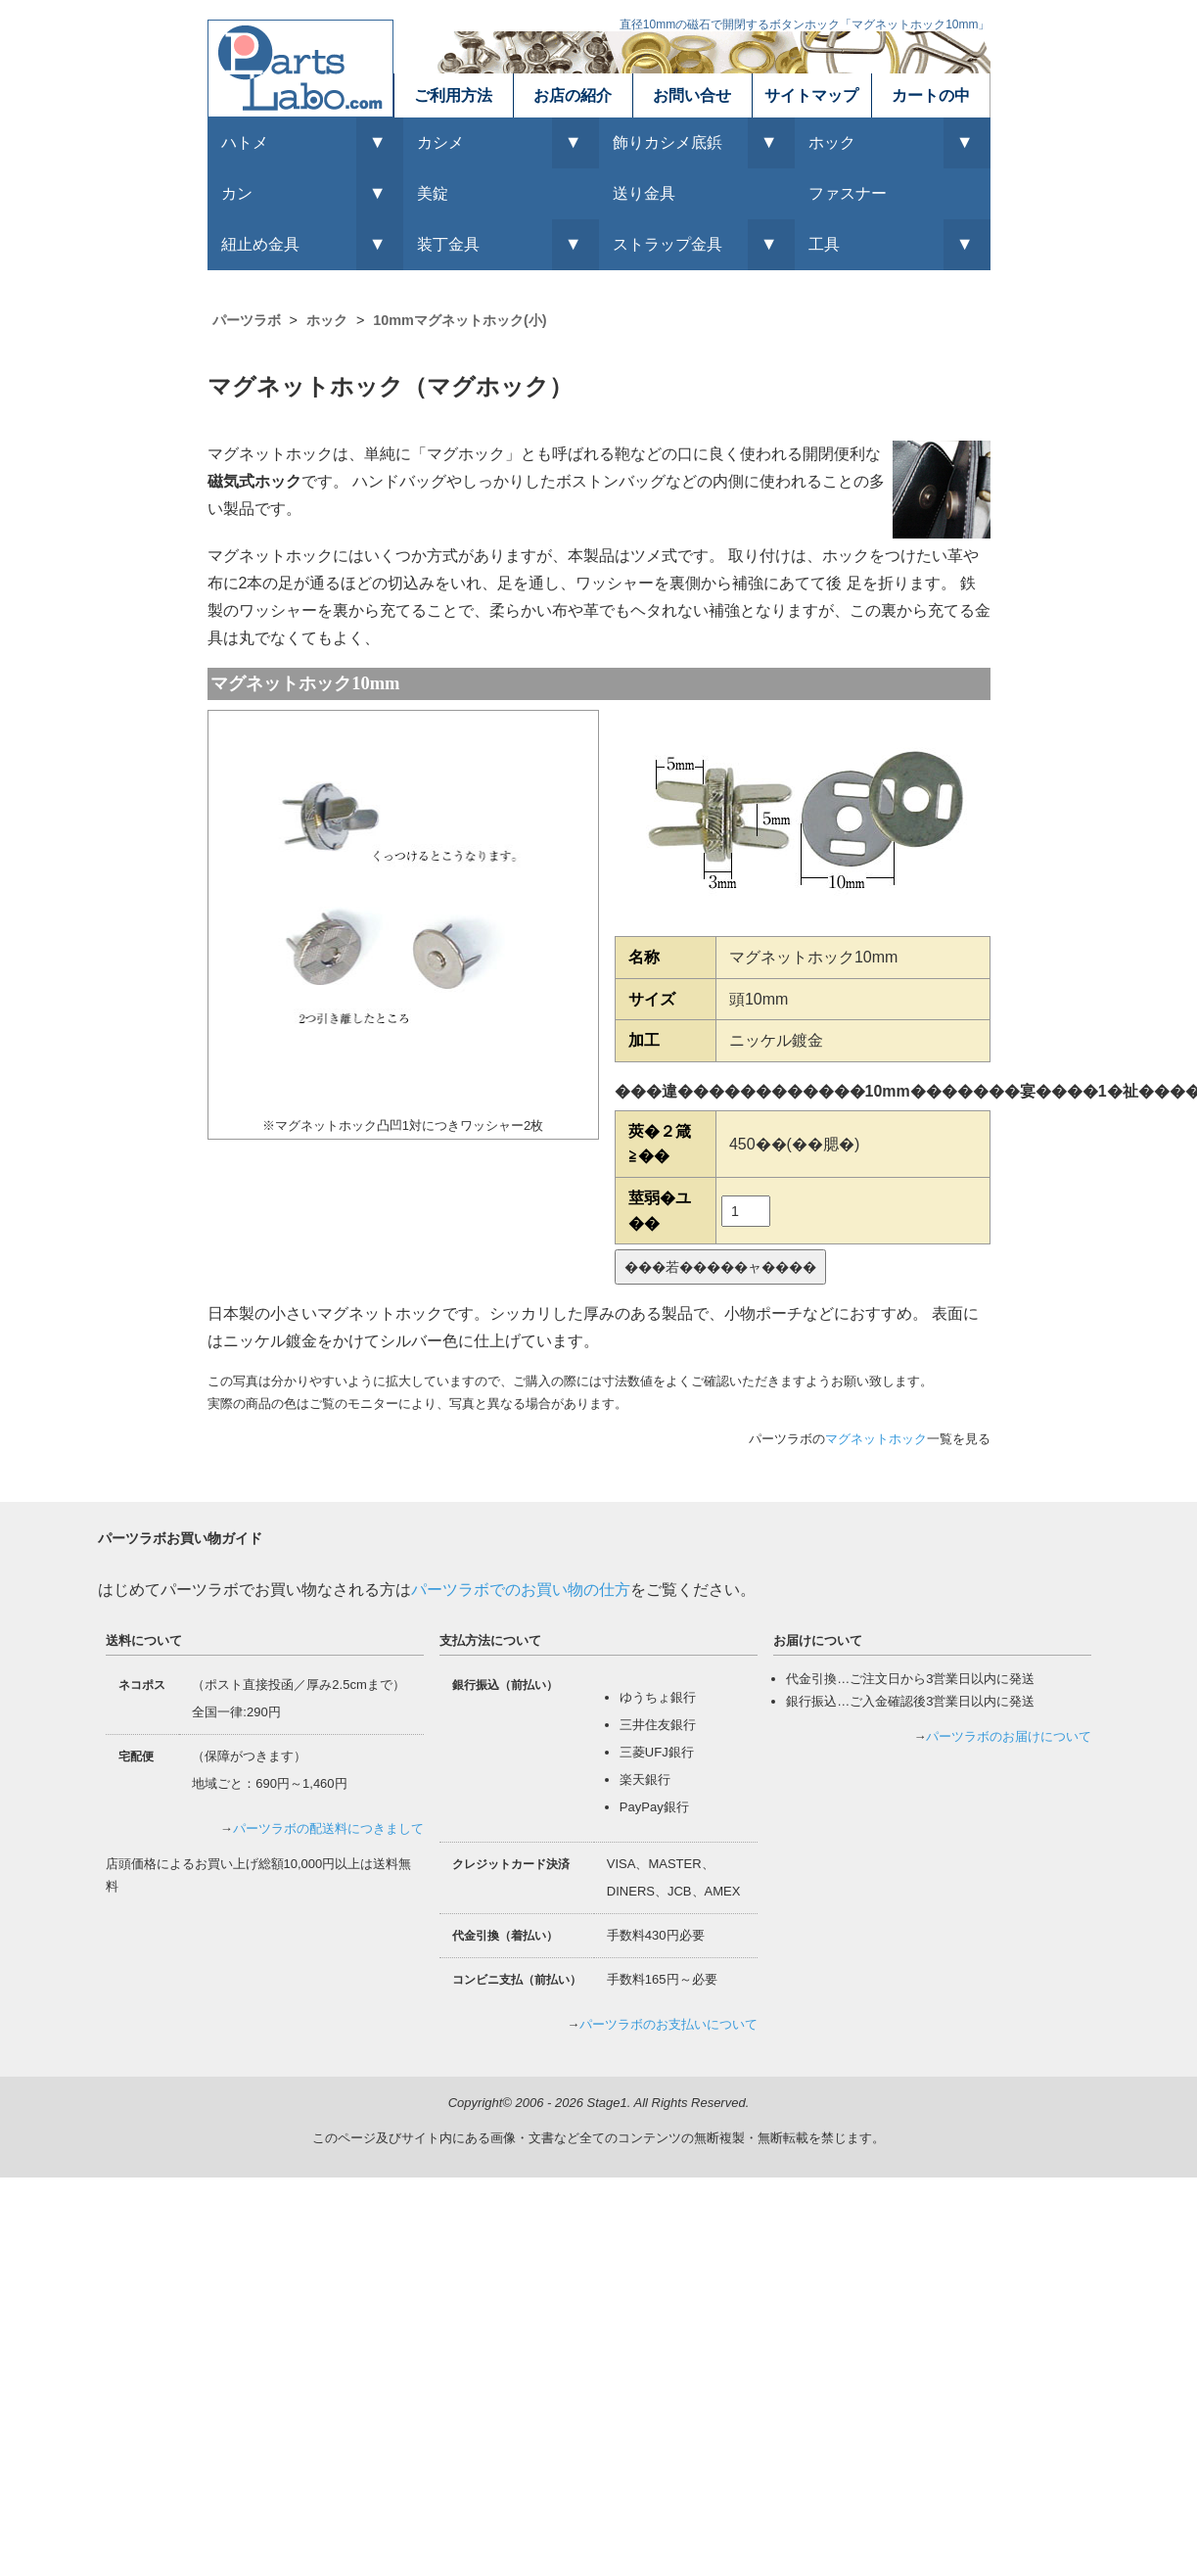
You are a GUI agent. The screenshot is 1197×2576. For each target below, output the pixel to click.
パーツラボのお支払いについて (668, 2024)
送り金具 (644, 193)
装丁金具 (448, 244)
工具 (824, 244)
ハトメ (244, 142)
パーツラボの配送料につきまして (328, 1828)
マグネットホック (876, 1438)
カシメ (440, 142)
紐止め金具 (260, 244)
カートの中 (931, 95)
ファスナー (847, 193)
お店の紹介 (572, 95)
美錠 (432, 193)
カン (237, 193)
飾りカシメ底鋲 (667, 142)
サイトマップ (811, 95)
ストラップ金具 (667, 244)
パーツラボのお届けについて (1008, 1736)
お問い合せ (692, 95)
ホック (831, 142)
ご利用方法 (453, 95)
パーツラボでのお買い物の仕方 (520, 1589)
